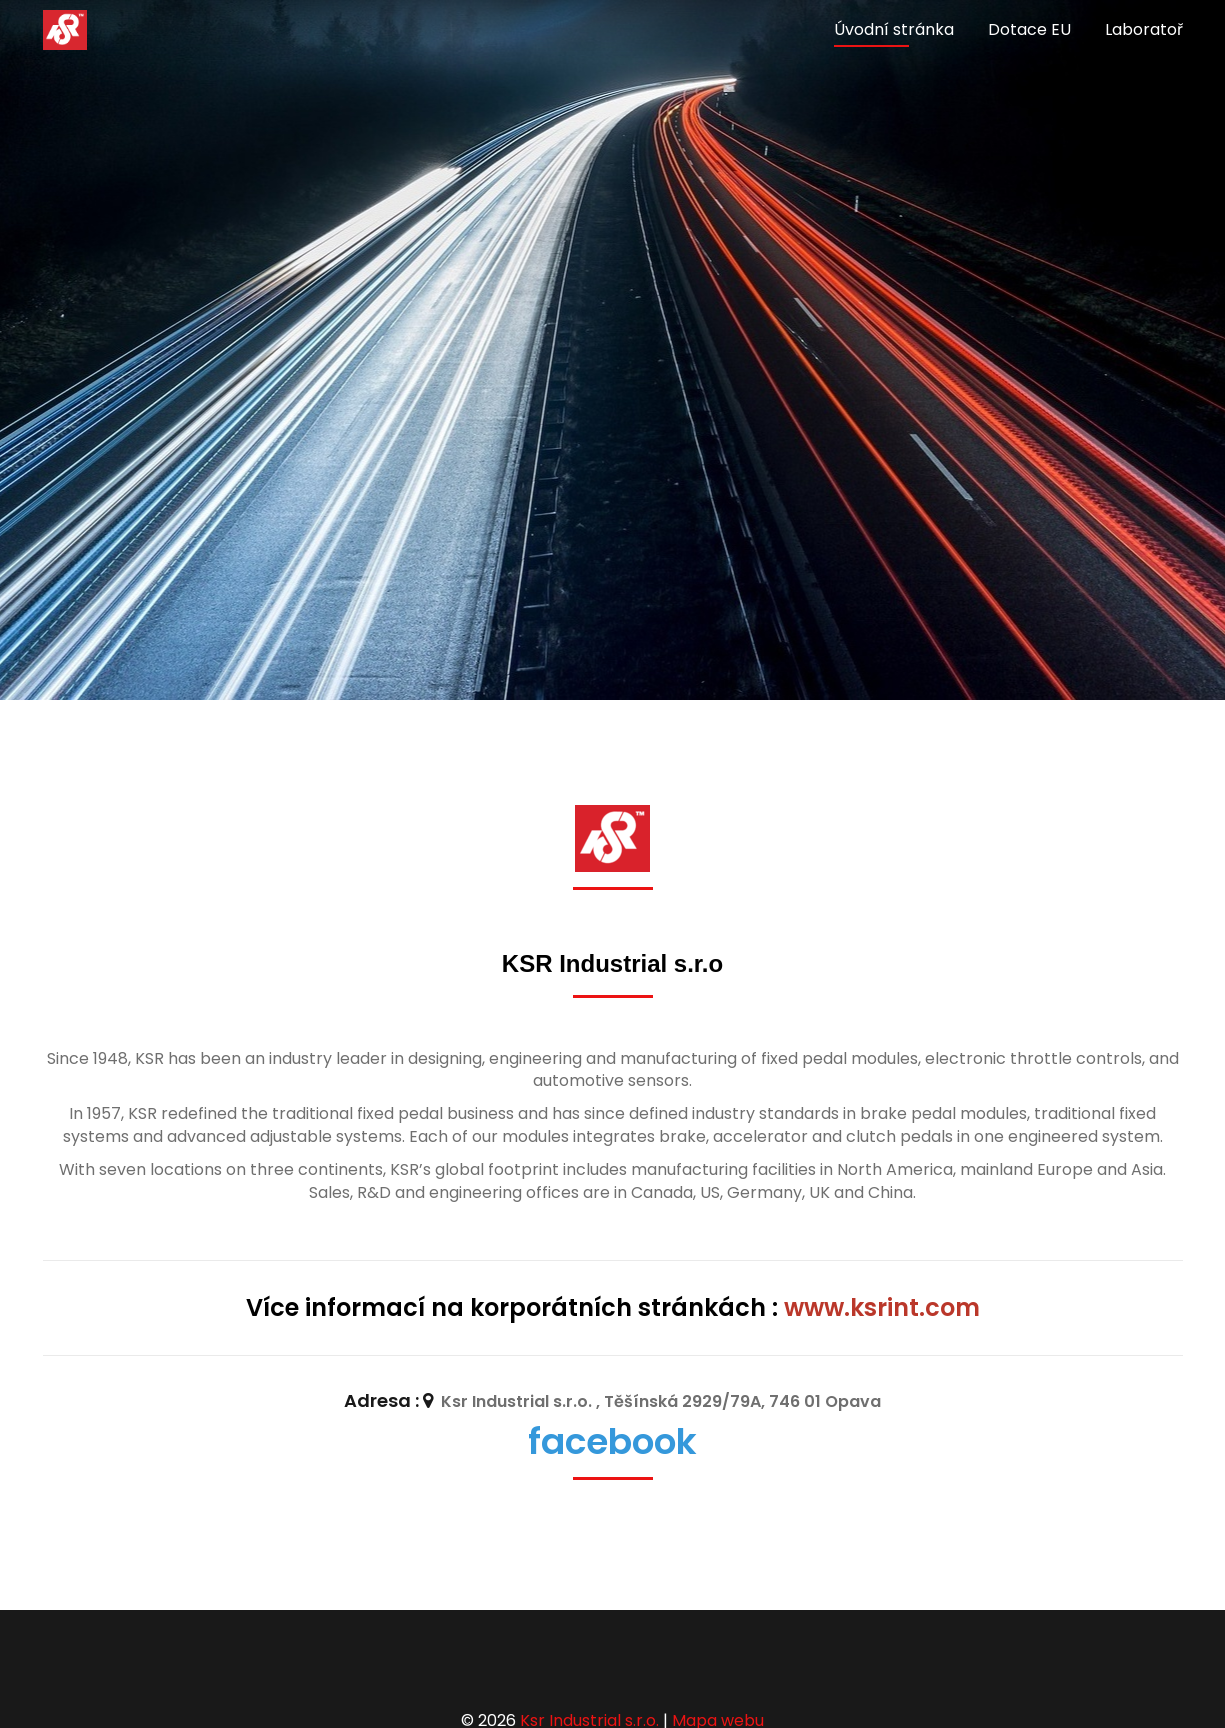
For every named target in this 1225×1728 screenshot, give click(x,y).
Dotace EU (1029, 29)
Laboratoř (1144, 29)
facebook (612, 1441)
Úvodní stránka (894, 29)
